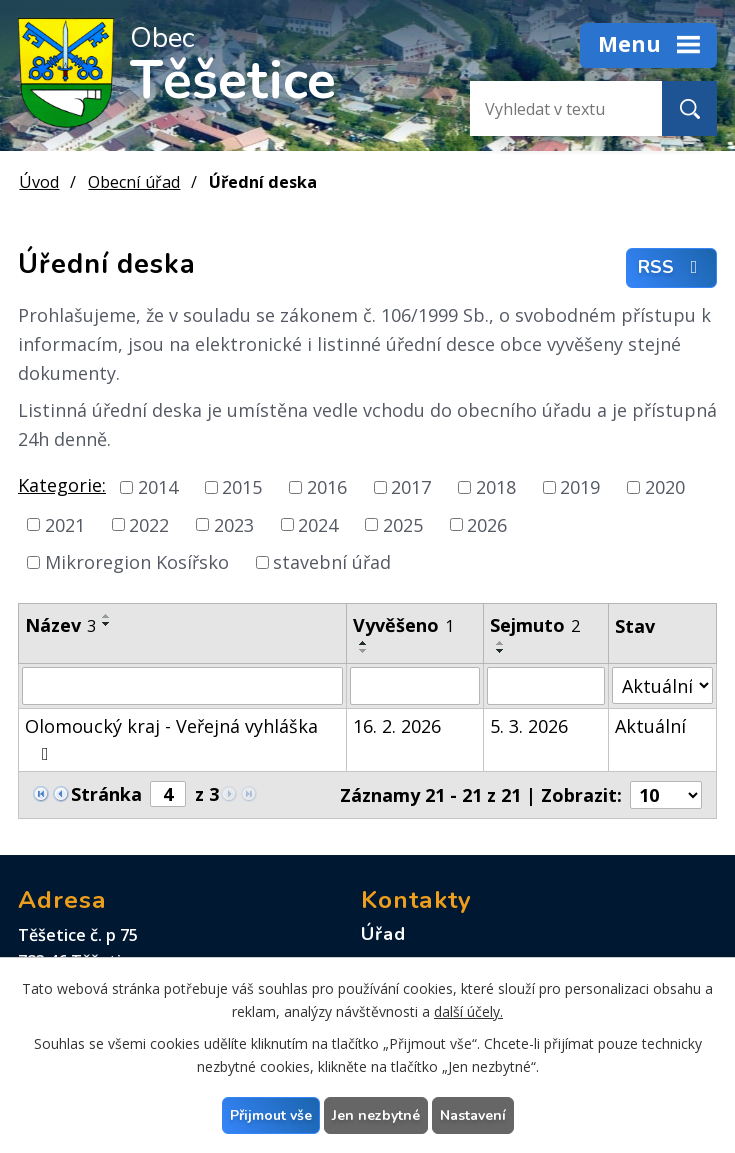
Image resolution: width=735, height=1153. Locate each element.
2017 (411, 487)
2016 (327, 487)
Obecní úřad (134, 182)
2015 (242, 487)
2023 (234, 524)
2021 (65, 524)
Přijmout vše (271, 1115)
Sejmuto (535, 625)
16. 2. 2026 (397, 726)
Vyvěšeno (403, 625)
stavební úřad (332, 562)
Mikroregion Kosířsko (137, 562)
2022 (149, 524)
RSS (672, 268)
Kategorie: (62, 485)
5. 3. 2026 (529, 726)
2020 (665, 487)
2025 (403, 524)
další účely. (468, 1011)
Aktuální (650, 726)
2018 (496, 487)
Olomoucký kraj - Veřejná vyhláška (171, 738)
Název (60, 625)
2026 (487, 524)
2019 (580, 487)
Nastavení (473, 1115)
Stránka (106, 794)
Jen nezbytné (376, 1115)
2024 (318, 524)
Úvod (39, 182)
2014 (158, 487)
